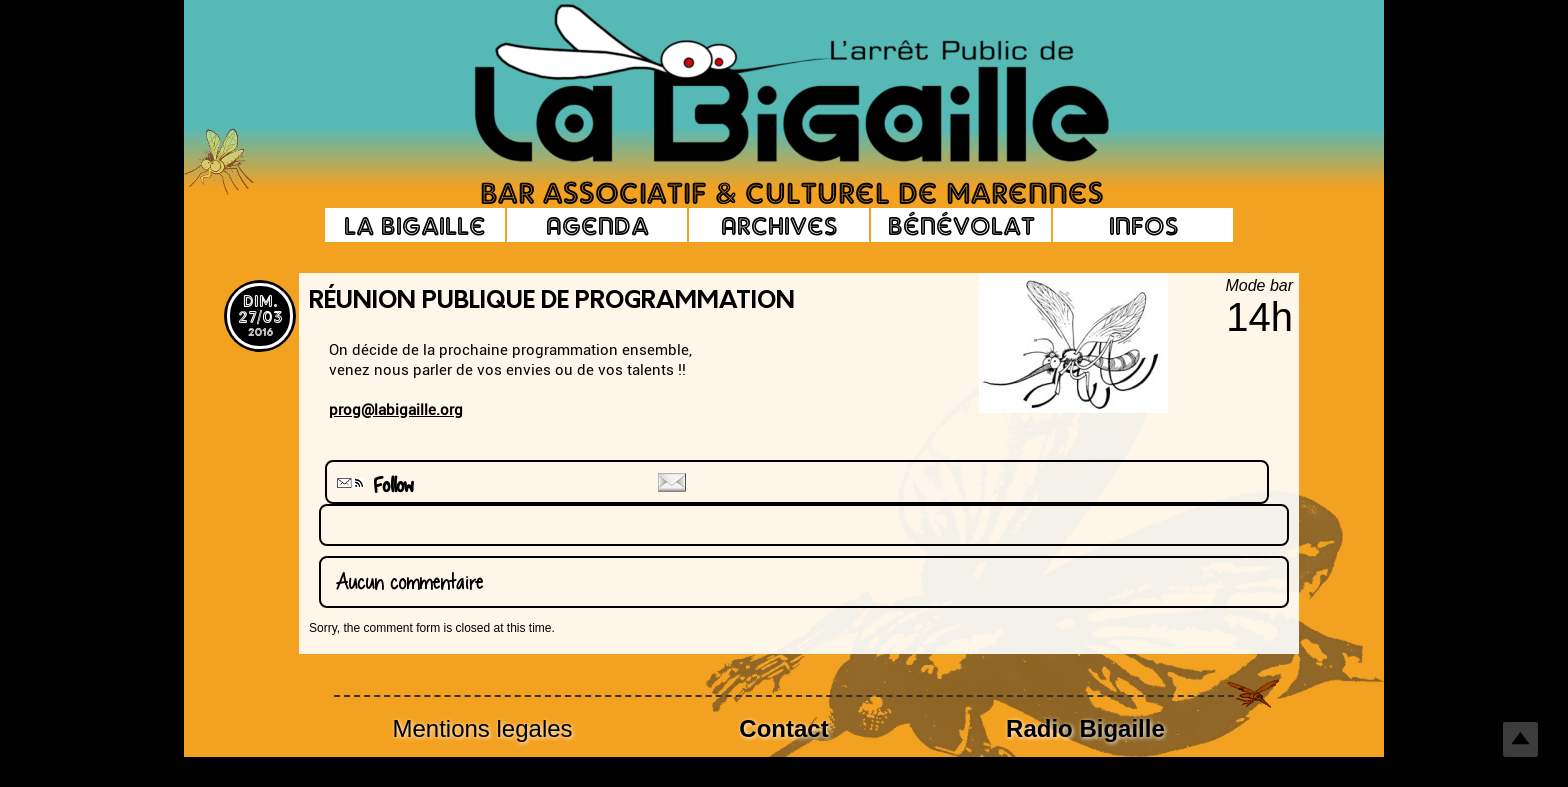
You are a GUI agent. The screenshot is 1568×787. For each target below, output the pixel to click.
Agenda (597, 225)
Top (1520, 739)
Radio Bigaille (1085, 728)
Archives (779, 225)
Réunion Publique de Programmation (552, 302)
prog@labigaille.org (396, 410)
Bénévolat (961, 225)
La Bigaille (415, 225)
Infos (1143, 225)
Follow (373, 485)
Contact (783, 728)
